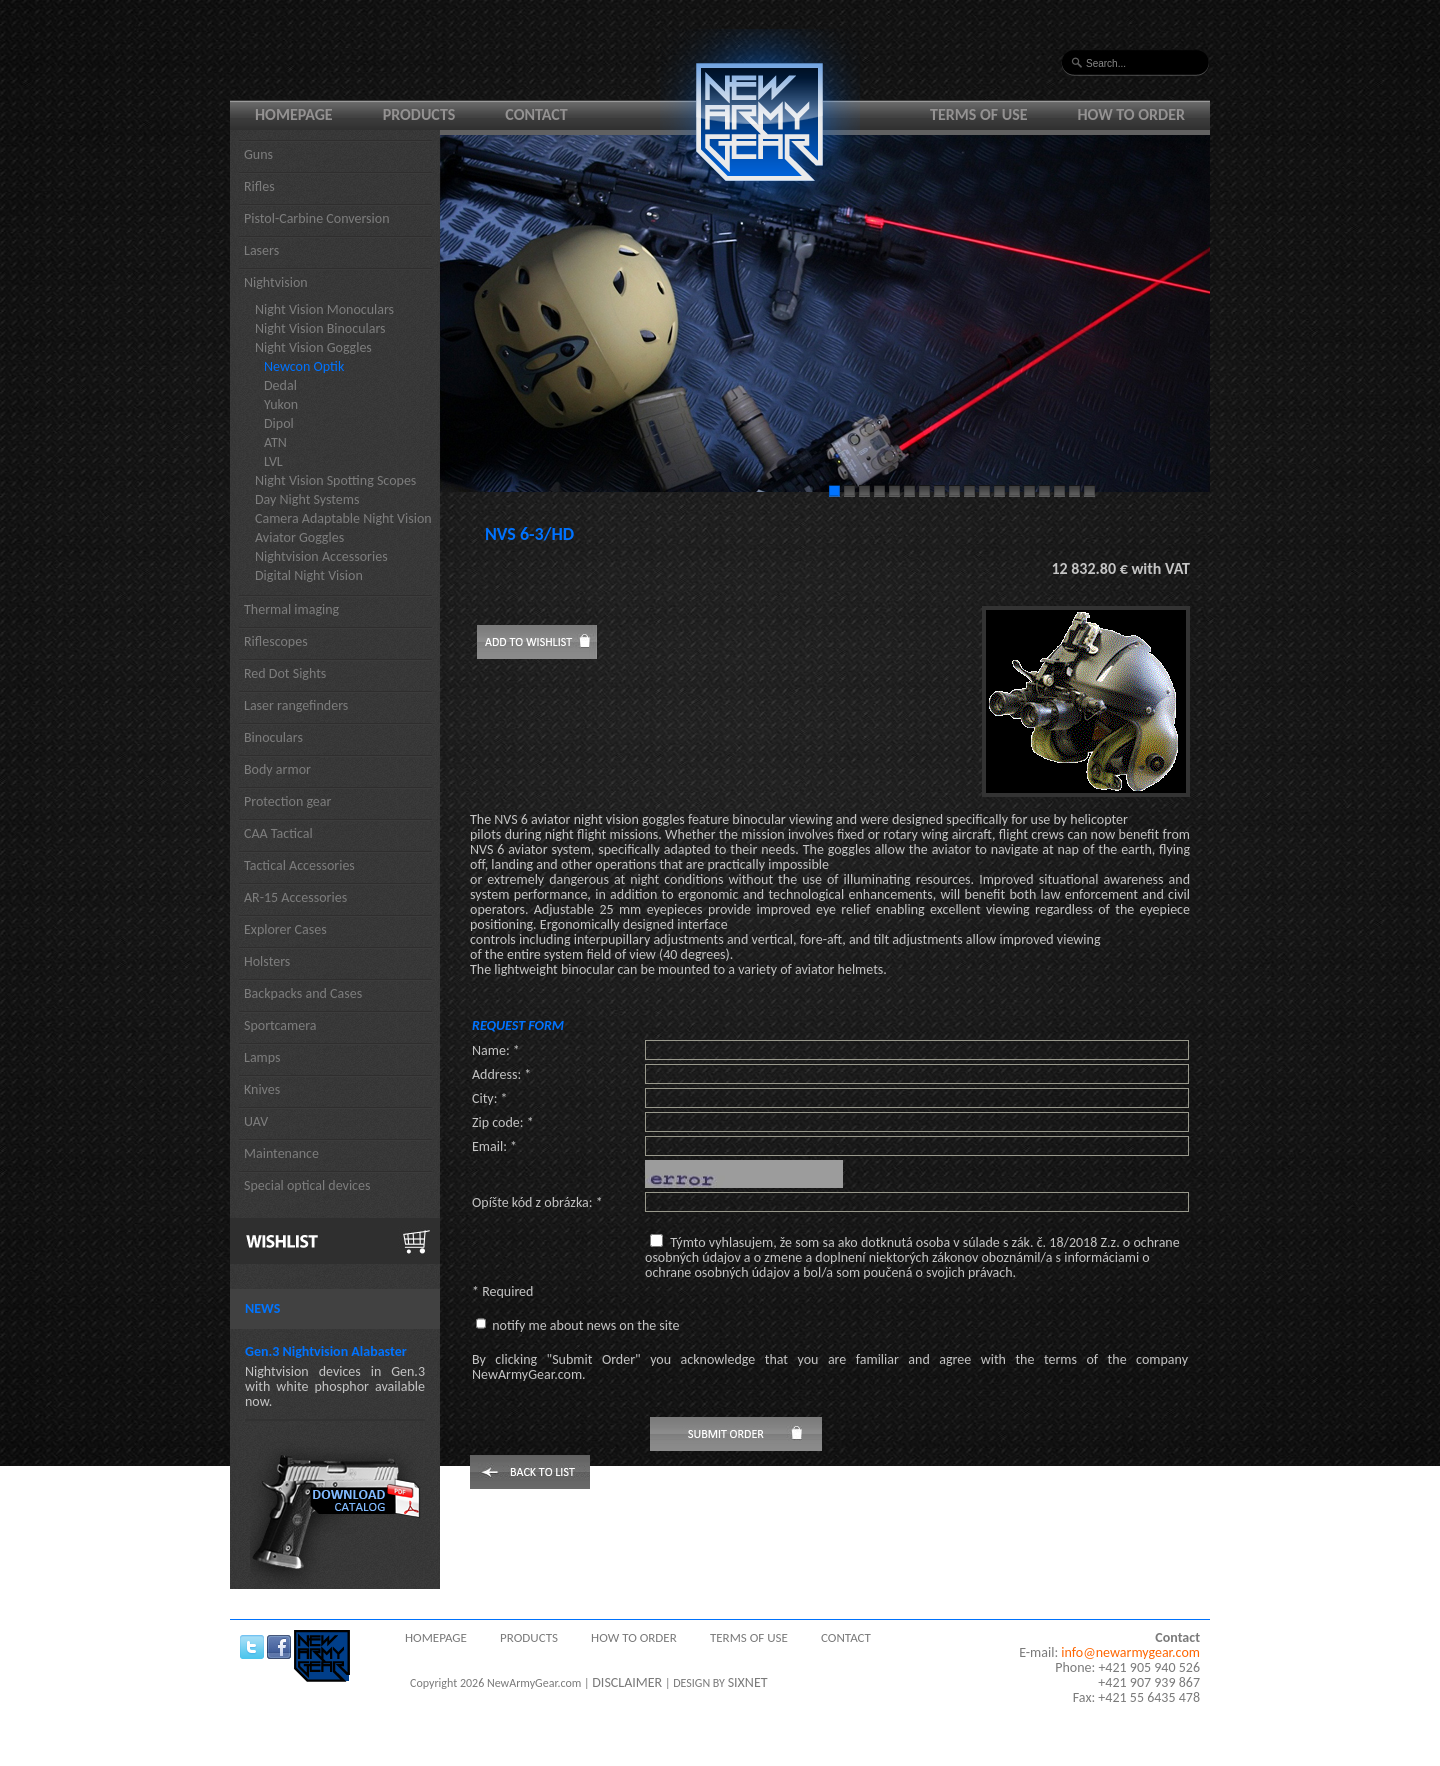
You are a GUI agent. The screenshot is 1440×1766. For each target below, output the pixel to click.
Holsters (267, 961)
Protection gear (287, 801)
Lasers (261, 250)
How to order (1132, 114)
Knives (262, 1089)
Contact (536, 114)
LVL (273, 461)
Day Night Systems (307, 499)
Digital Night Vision (309, 575)
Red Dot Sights (285, 673)
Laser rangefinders (296, 705)
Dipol (279, 423)
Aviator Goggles (299, 537)
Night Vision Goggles (313, 347)
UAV (256, 1121)
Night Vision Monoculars (324, 309)
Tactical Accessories (299, 865)
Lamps (262, 1057)
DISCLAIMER (627, 1682)
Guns (258, 154)
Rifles (259, 186)
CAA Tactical (278, 833)
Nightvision (276, 282)
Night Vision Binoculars (320, 328)
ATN (275, 442)
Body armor (277, 769)
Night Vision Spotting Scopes (335, 480)
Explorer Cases (285, 929)
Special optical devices (307, 1185)
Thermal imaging (291, 609)
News (262, 1308)
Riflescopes (276, 641)
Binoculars (273, 737)
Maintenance (281, 1153)
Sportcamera (280, 1025)
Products (419, 114)
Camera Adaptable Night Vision (343, 518)
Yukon (281, 404)
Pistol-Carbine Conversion (317, 218)
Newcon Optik (304, 366)
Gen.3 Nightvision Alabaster (326, 1351)
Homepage (294, 114)
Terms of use (979, 114)
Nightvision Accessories (321, 556)
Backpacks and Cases (303, 993)
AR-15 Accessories (295, 897)
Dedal (280, 385)
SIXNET (748, 1682)
